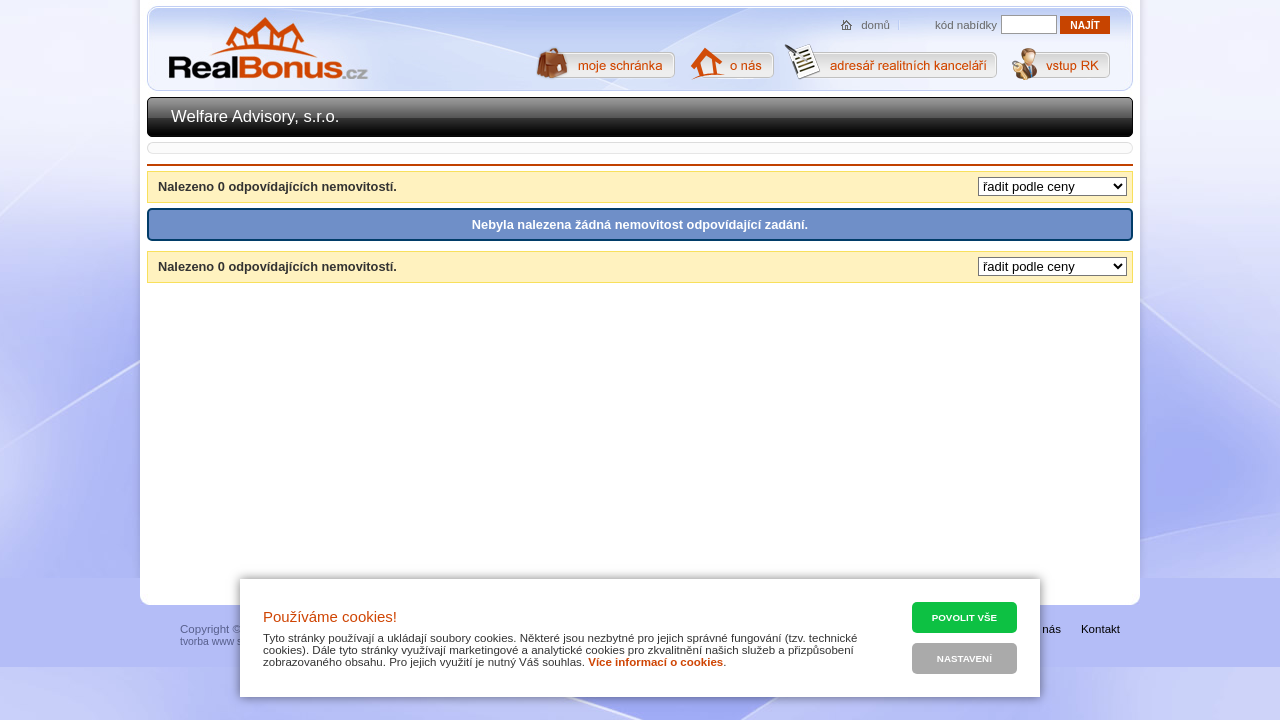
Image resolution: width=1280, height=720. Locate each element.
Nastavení (964, 658)
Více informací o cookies (655, 662)
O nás (1045, 629)
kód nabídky (966, 25)
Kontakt (1100, 629)
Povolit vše (964, 617)
